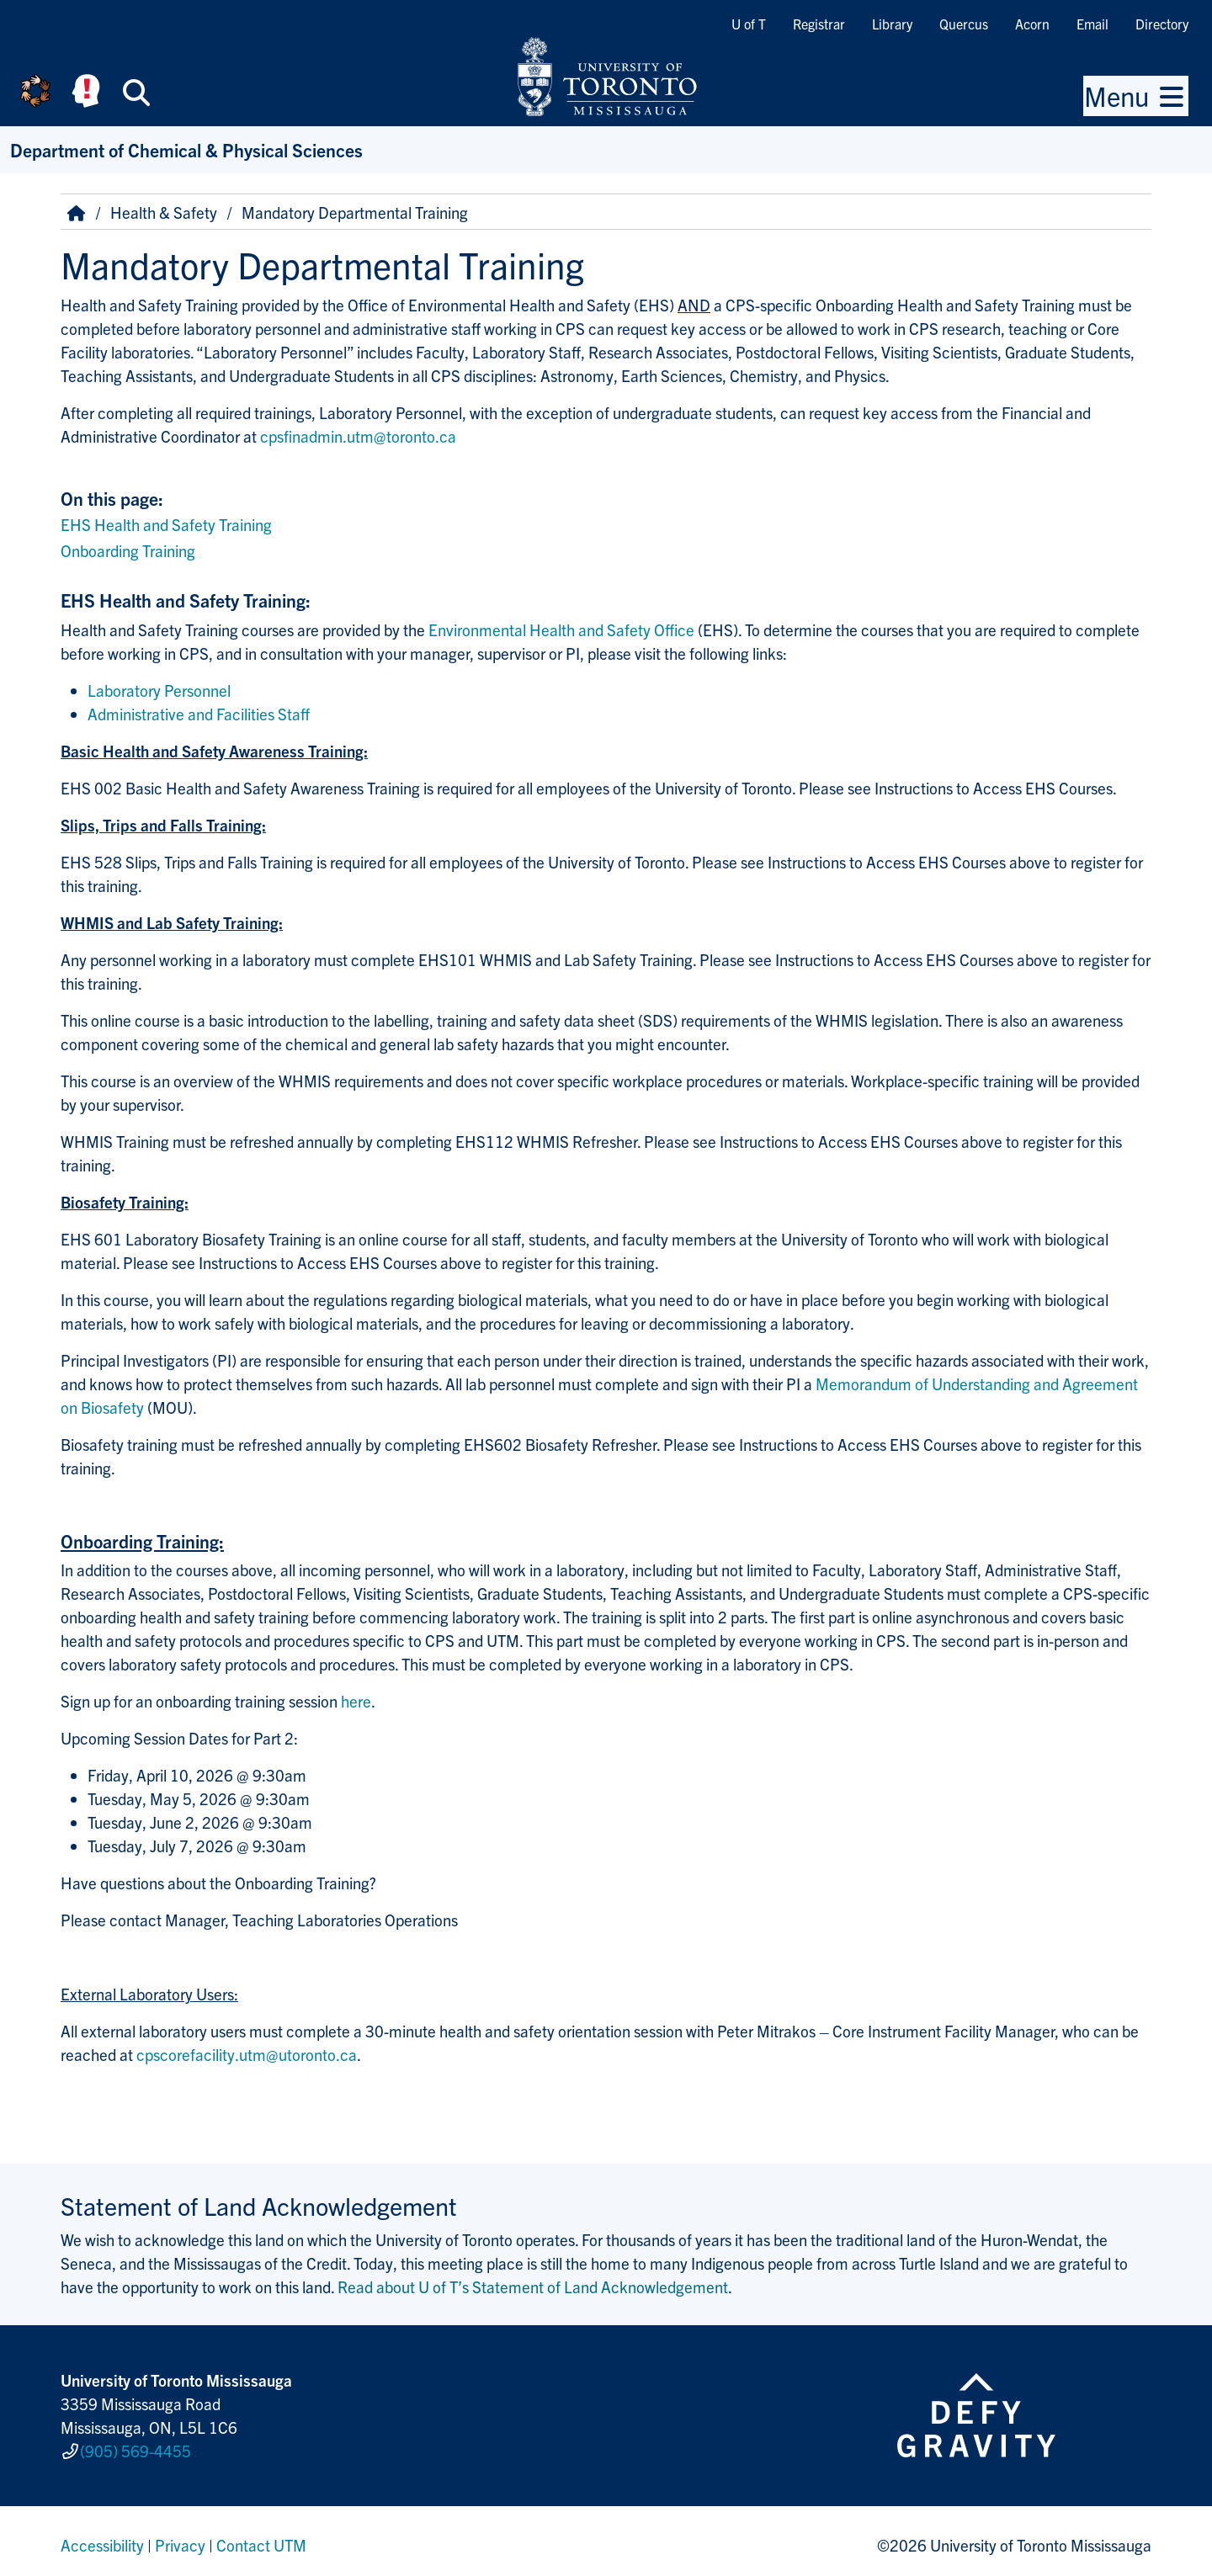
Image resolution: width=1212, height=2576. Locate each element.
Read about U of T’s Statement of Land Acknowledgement (533, 2286)
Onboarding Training (128, 550)
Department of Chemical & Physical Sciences (186, 149)
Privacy (180, 2537)
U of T (748, 23)
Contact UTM (261, 2537)
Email (1092, 23)
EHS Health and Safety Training (166, 524)
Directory (1161, 23)
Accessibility (102, 2537)
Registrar (819, 23)
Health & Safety (163, 212)
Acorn (1032, 23)
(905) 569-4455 (135, 2447)
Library (892, 23)
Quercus (963, 23)
